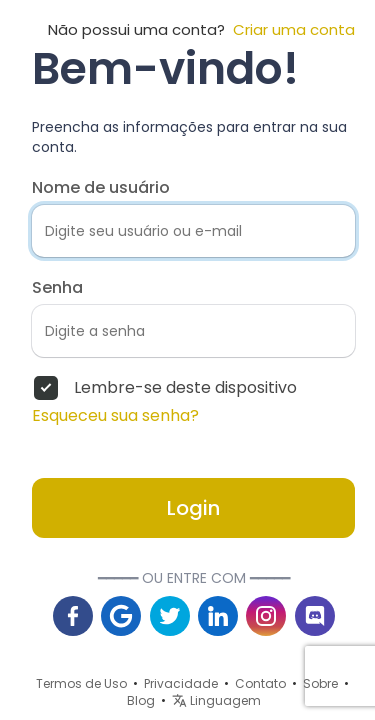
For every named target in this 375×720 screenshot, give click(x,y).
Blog (141, 700)
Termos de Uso (81, 683)
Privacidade (181, 683)
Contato (260, 683)
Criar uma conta (290, 30)
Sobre (320, 683)
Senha (57, 288)
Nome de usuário (101, 188)
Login (193, 508)
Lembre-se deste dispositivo (185, 388)
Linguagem (216, 700)
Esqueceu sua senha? (115, 416)
